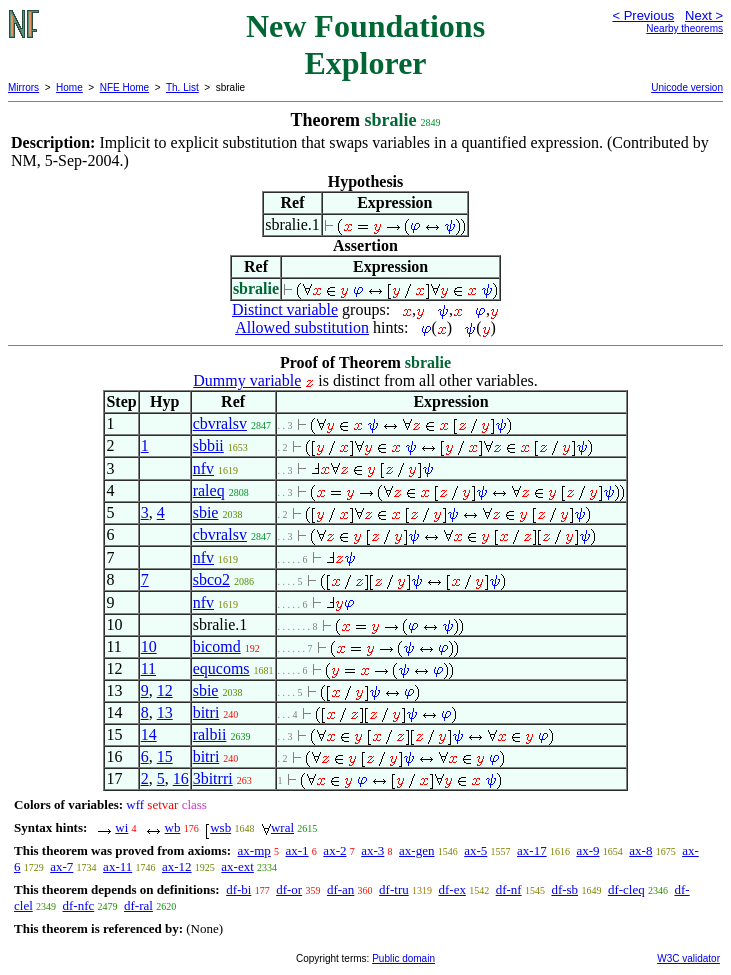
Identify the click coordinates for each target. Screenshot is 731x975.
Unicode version (687, 87)
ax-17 (532, 850)
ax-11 (117, 866)
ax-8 (640, 850)
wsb (220, 827)
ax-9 (587, 850)
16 (181, 778)
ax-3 (372, 850)
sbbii (208, 445)
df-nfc (79, 905)
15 (165, 756)
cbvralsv (220, 423)
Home (69, 87)
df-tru (394, 889)
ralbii (210, 734)
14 (149, 734)
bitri (206, 712)
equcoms (221, 668)
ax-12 (177, 866)
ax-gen (416, 850)
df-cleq (626, 889)
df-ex (451, 889)
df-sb (564, 889)
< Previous (643, 15)
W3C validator (688, 958)
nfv (203, 468)
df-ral (138, 905)
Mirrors (23, 87)
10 (149, 646)
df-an (340, 889)
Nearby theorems (684, 28)
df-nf (509, 889)
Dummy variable (247, 380)
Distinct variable (285, 309)
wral (282, 827)
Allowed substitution (302, 327)
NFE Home (124, 87)
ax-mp (254, 850)
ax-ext (237, 866)
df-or (289, 889)
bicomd (217, 646)
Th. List (182, 87)
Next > (704, 15)
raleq (209, 490)
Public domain (403, 958)
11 (148, 668)
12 (165, 690)
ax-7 (61, 866)
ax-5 (475, 850)
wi (121, 827)
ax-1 (297, 850)
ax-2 (334, 850)
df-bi (238, 889)
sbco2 (211, 579)
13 (165, 712)
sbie (206, 512)
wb (173, 827)
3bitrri (213, 778)
